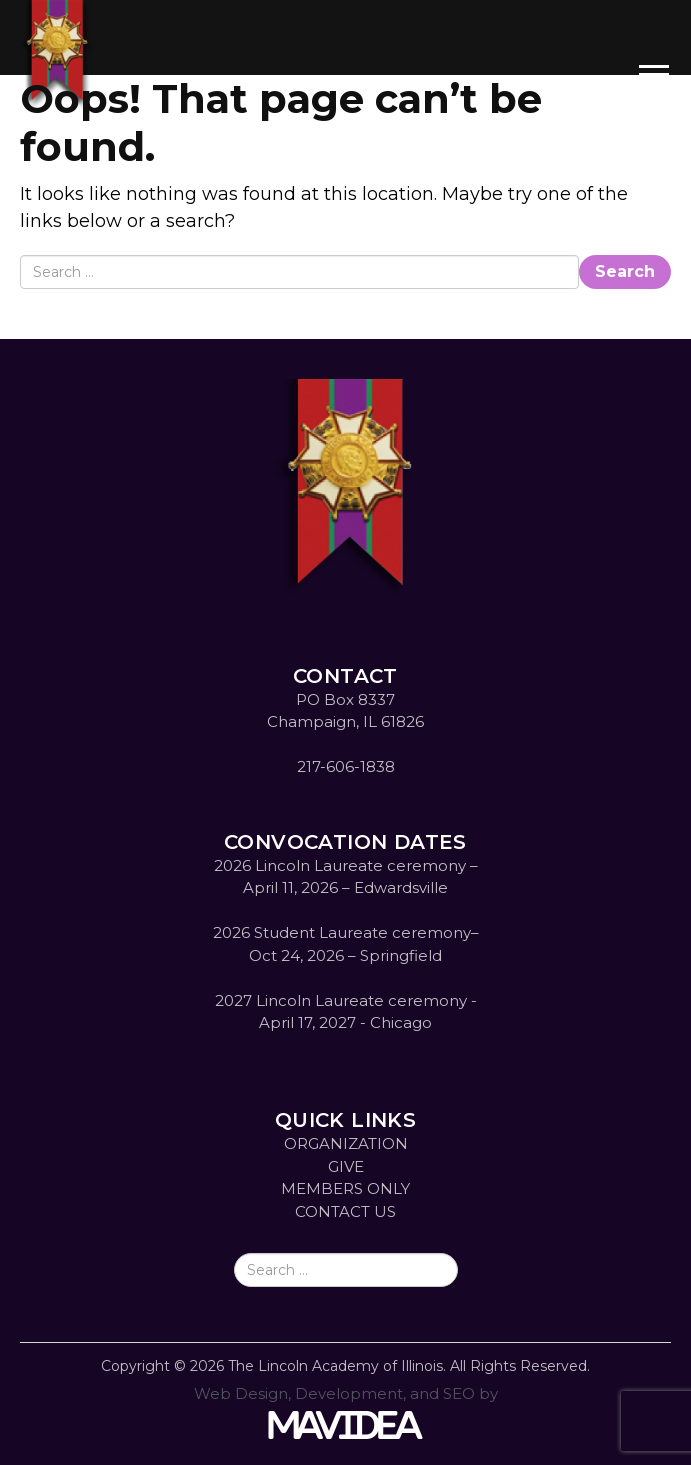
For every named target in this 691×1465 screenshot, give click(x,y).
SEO (459, 1393)
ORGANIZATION (346, 1143)
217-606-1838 (346, 766)
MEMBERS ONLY (345, 1188)
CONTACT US (345, 1211)
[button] (654, 60)
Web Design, (242, 1393)
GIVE (346, 1166)
